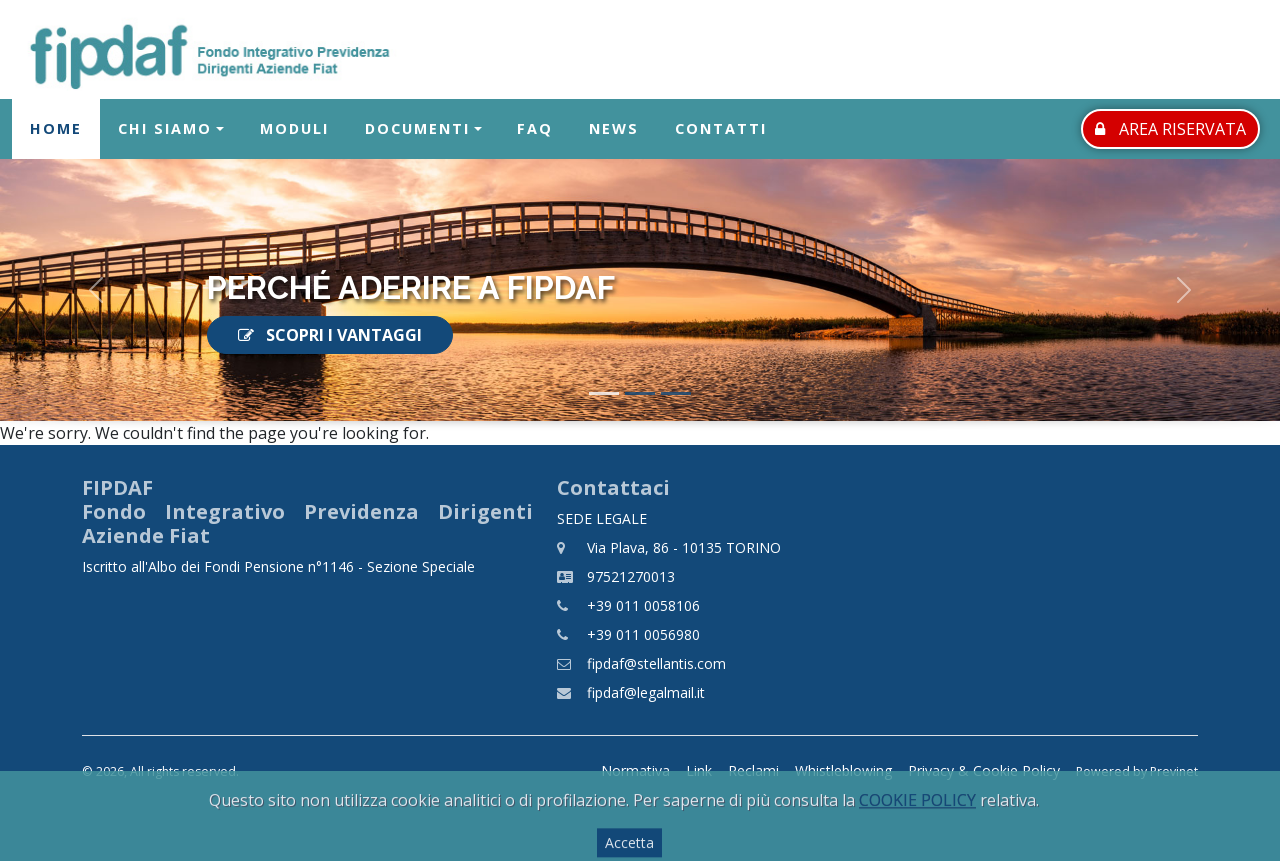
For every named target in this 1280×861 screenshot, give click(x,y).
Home (56, 129)
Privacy (984, 770)
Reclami (753, 770)
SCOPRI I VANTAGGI (330, 335)
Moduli (294, 129)
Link (699, 770)
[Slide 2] (640, 393)
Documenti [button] (417, 129)
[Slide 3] (676, 393)
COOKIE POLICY (917, 831)
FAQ (535, 129)
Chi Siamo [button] (165, 129)
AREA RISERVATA (1170, 129)
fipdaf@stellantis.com (656, 663)
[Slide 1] (604, 393)
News (614, 129)
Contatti (721, 129)
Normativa (635, 770)
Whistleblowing (843, 770)
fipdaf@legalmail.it (646, 692)
